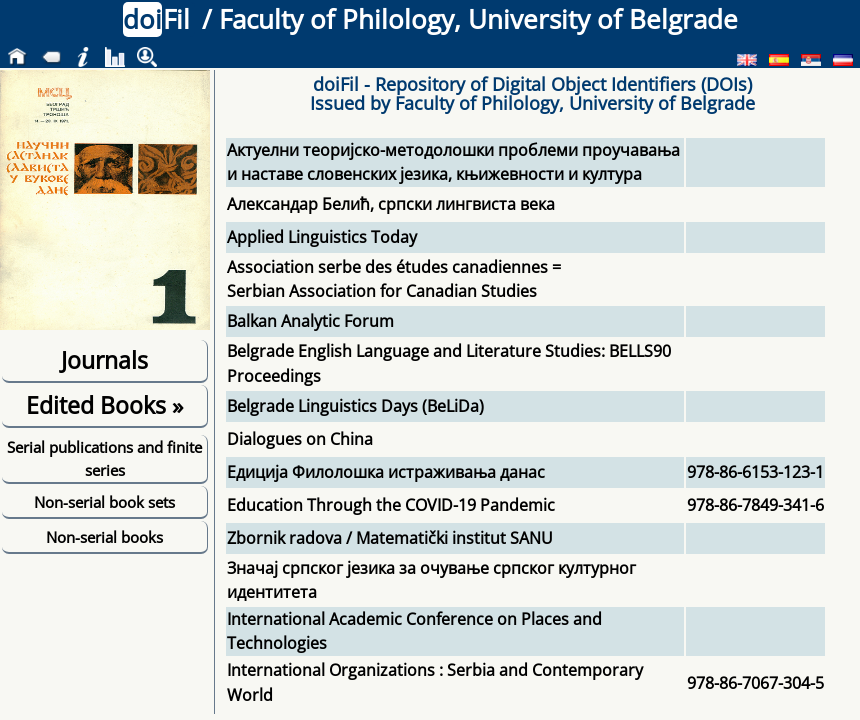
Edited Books (104, 405)
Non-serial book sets (104, 502)
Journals (104, 360)
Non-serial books (104, 537)
